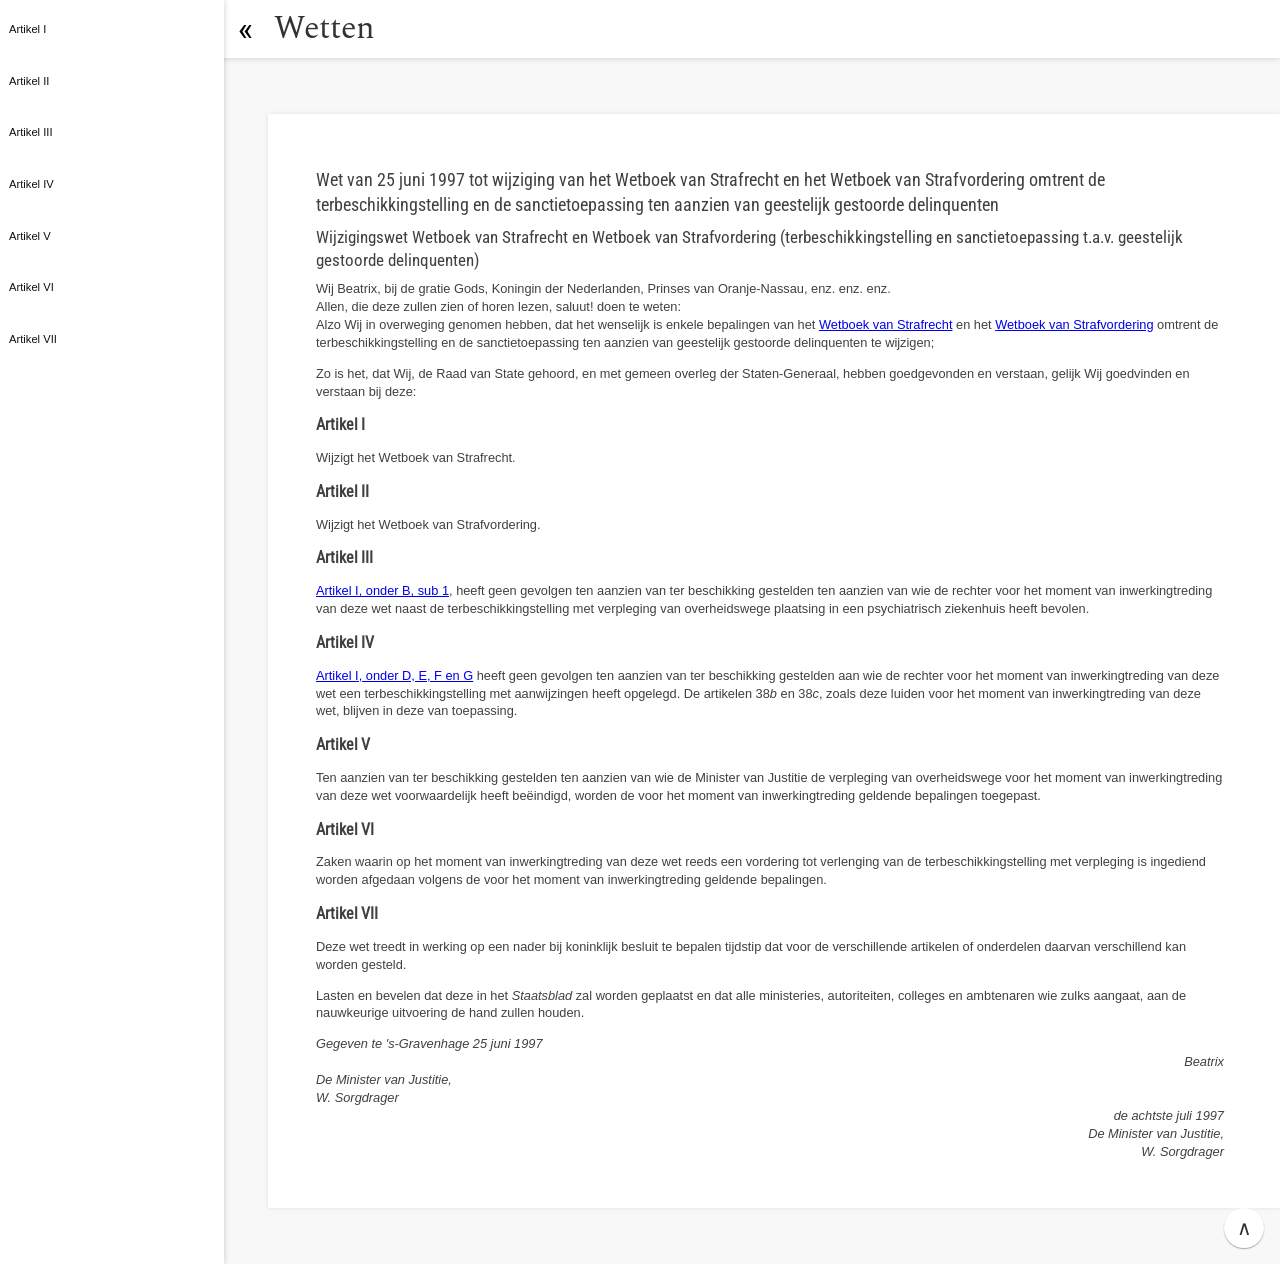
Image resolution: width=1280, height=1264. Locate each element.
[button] (245, 29)
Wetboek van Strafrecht (886, 324)
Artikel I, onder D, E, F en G (394, 675)
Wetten (324, 28)
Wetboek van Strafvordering (1074, 324)
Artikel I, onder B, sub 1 (382, 590)
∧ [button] (1244, 1228)
